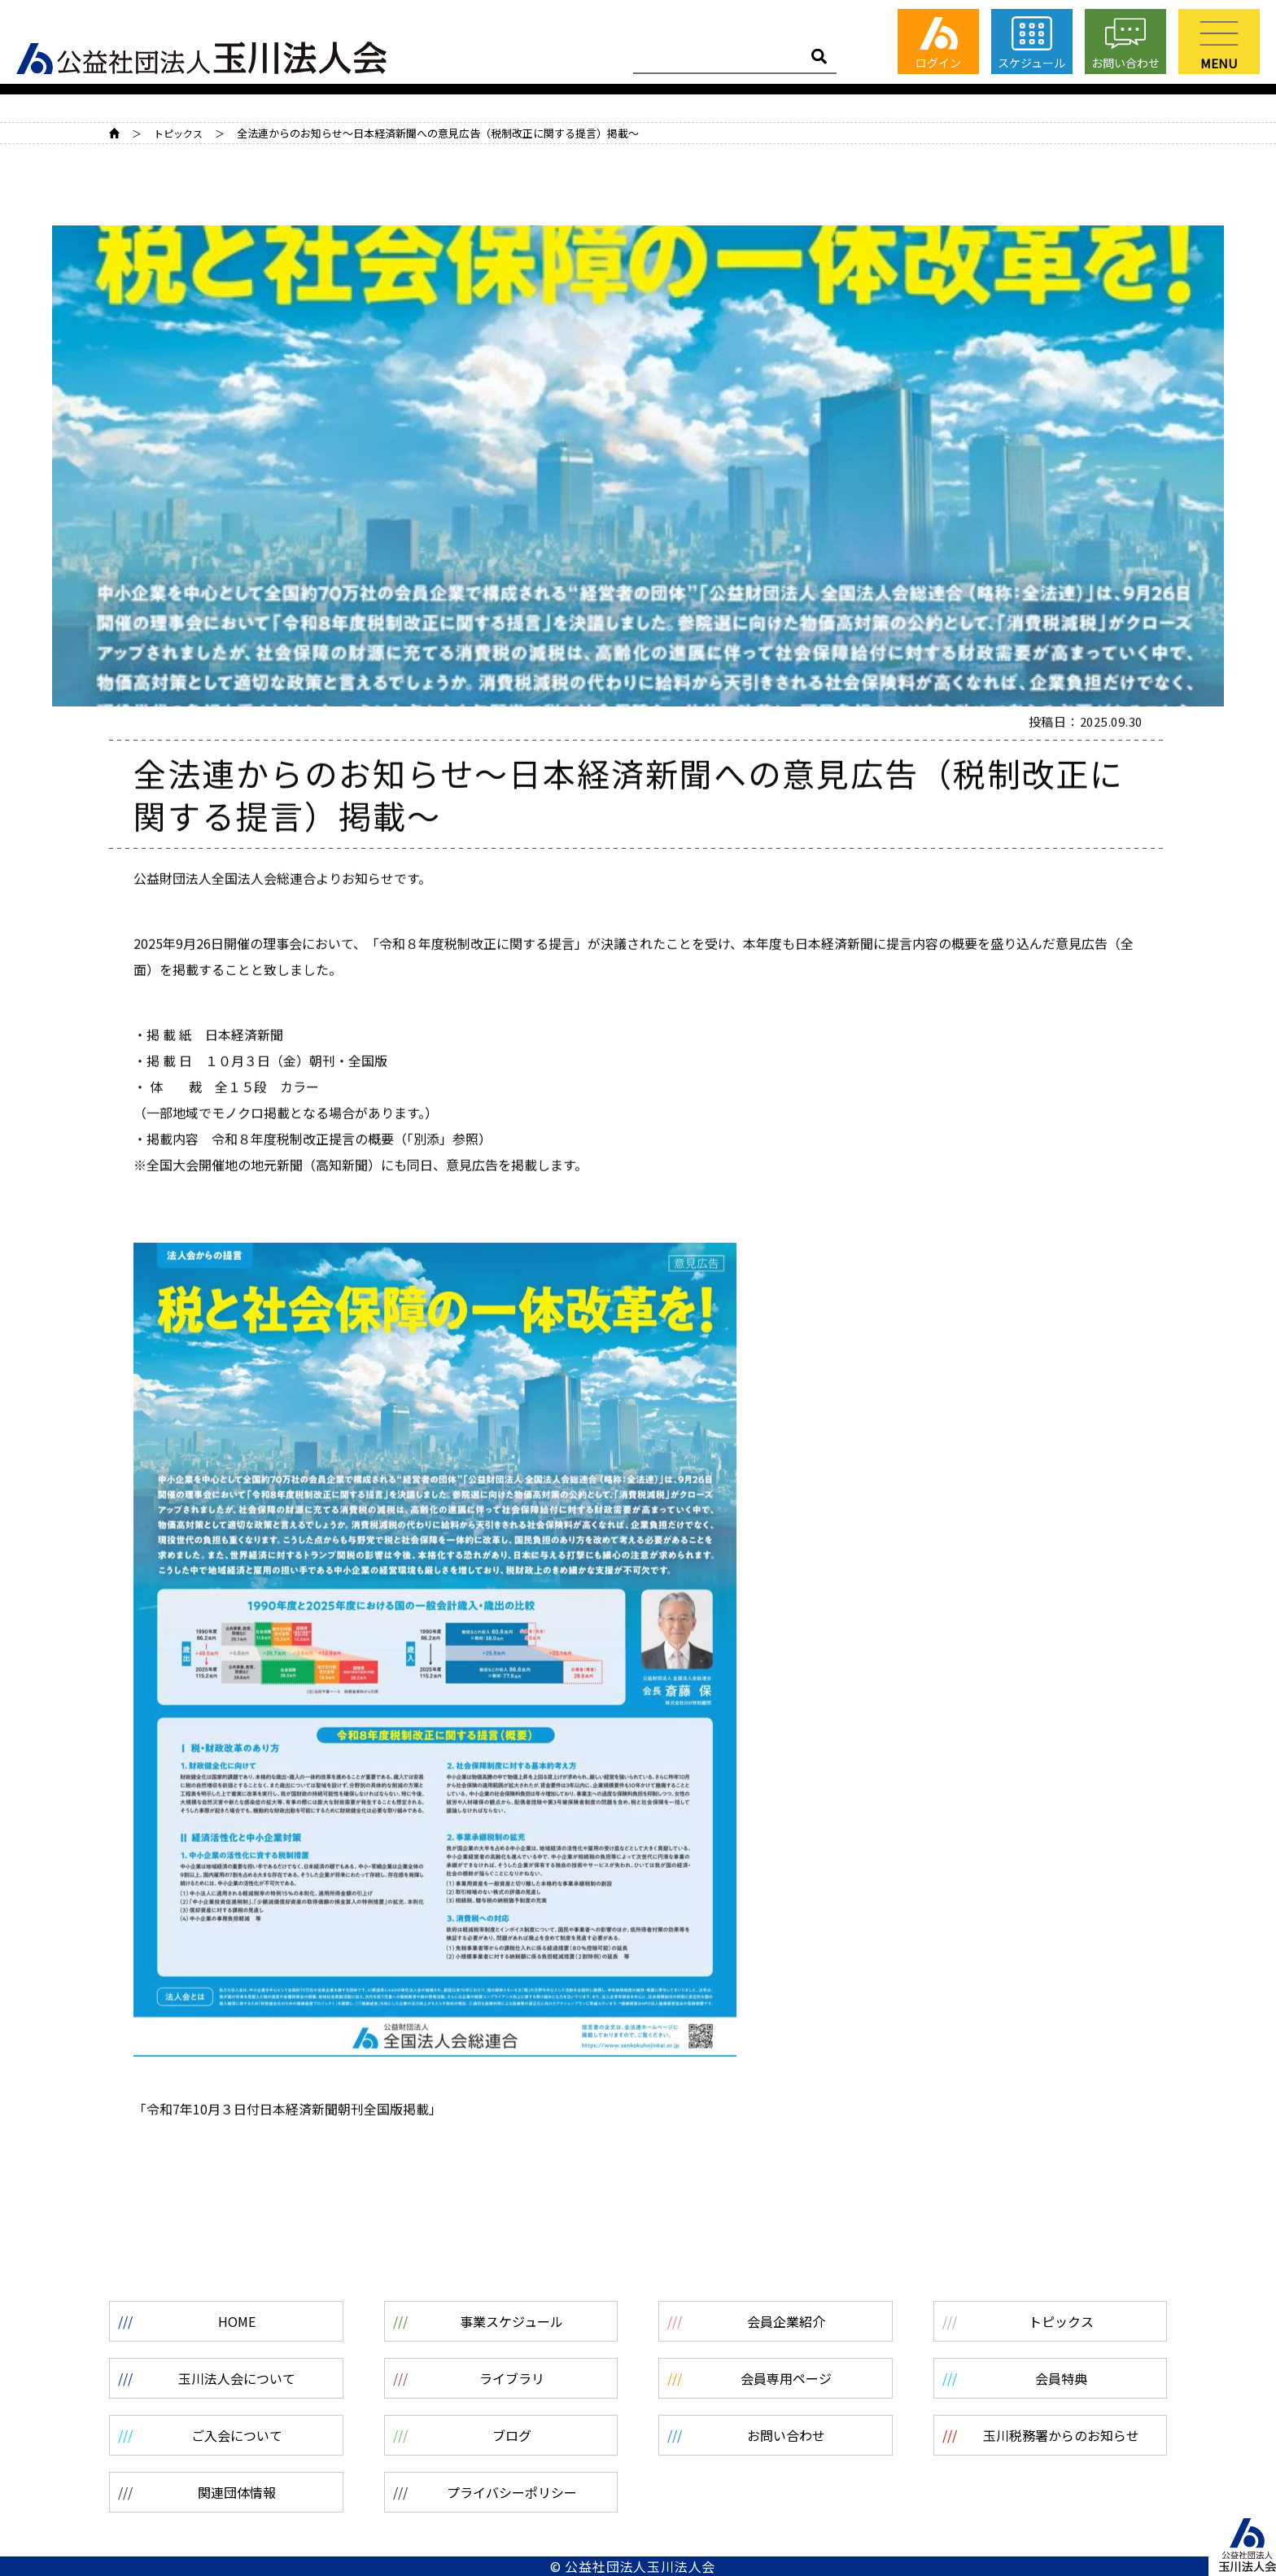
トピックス (178, 133)
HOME (114, 133)
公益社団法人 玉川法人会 (201, 56)
